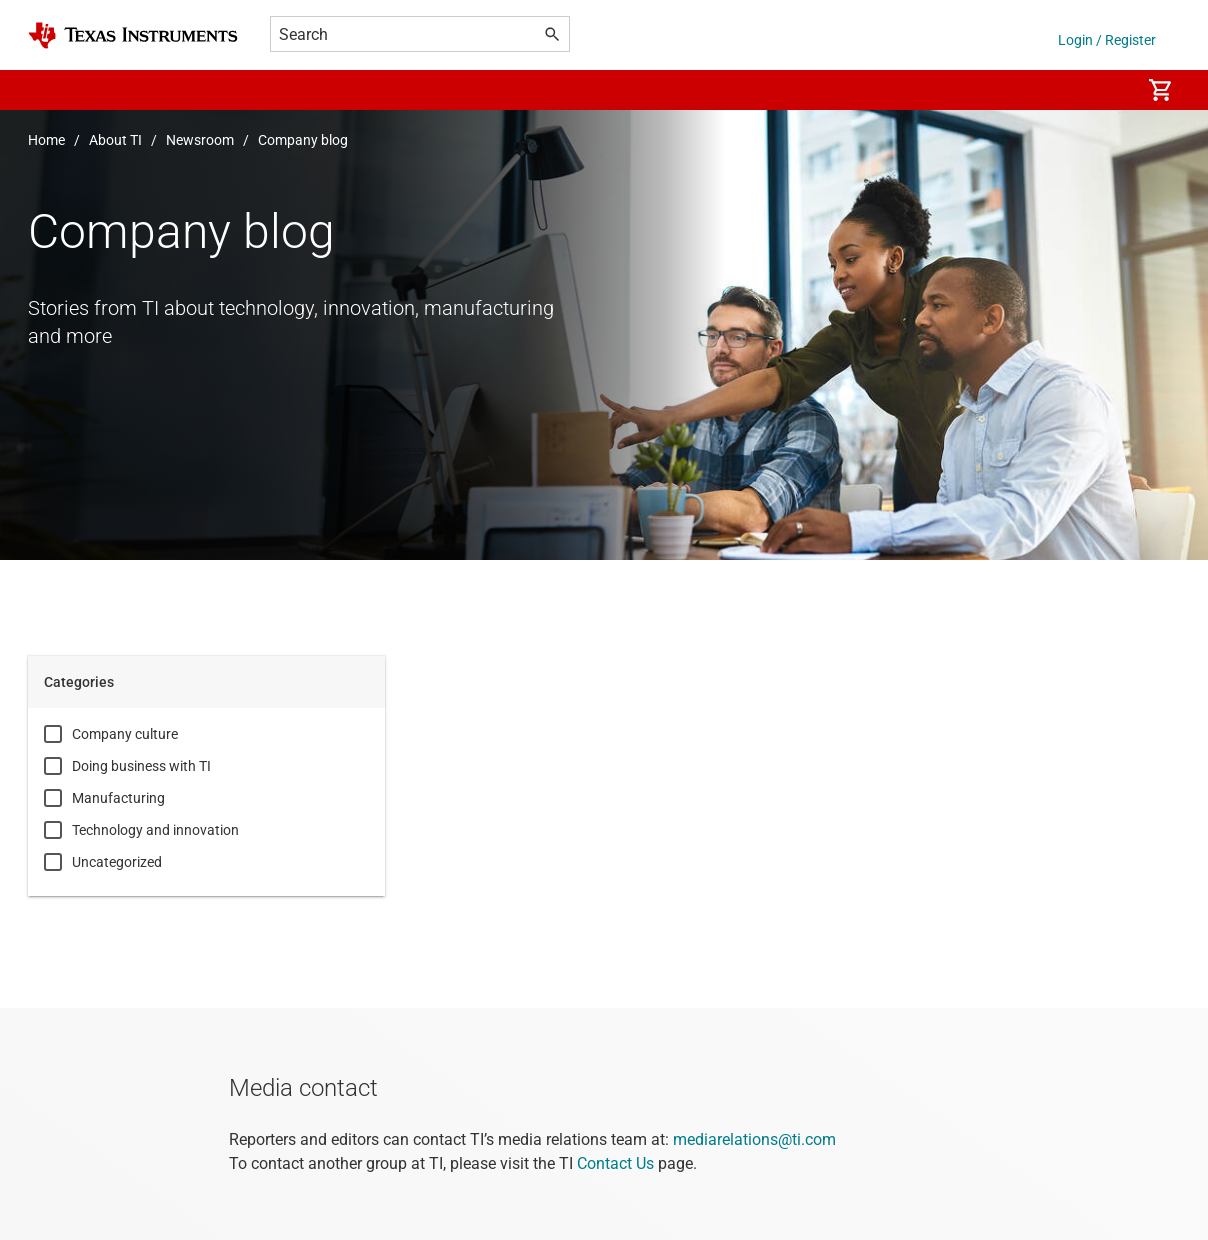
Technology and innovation (155, 830)
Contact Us (615, 1163)
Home (46, 140)
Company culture (125, 734)
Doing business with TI (141, 766)
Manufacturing (118, 798)
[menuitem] (1104, 90)
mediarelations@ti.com (754, 1139)
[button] (48, 90)
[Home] (133, 35)
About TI (115, 140)
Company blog (303, 140)
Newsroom (200, 140)
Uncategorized (117, 862)
